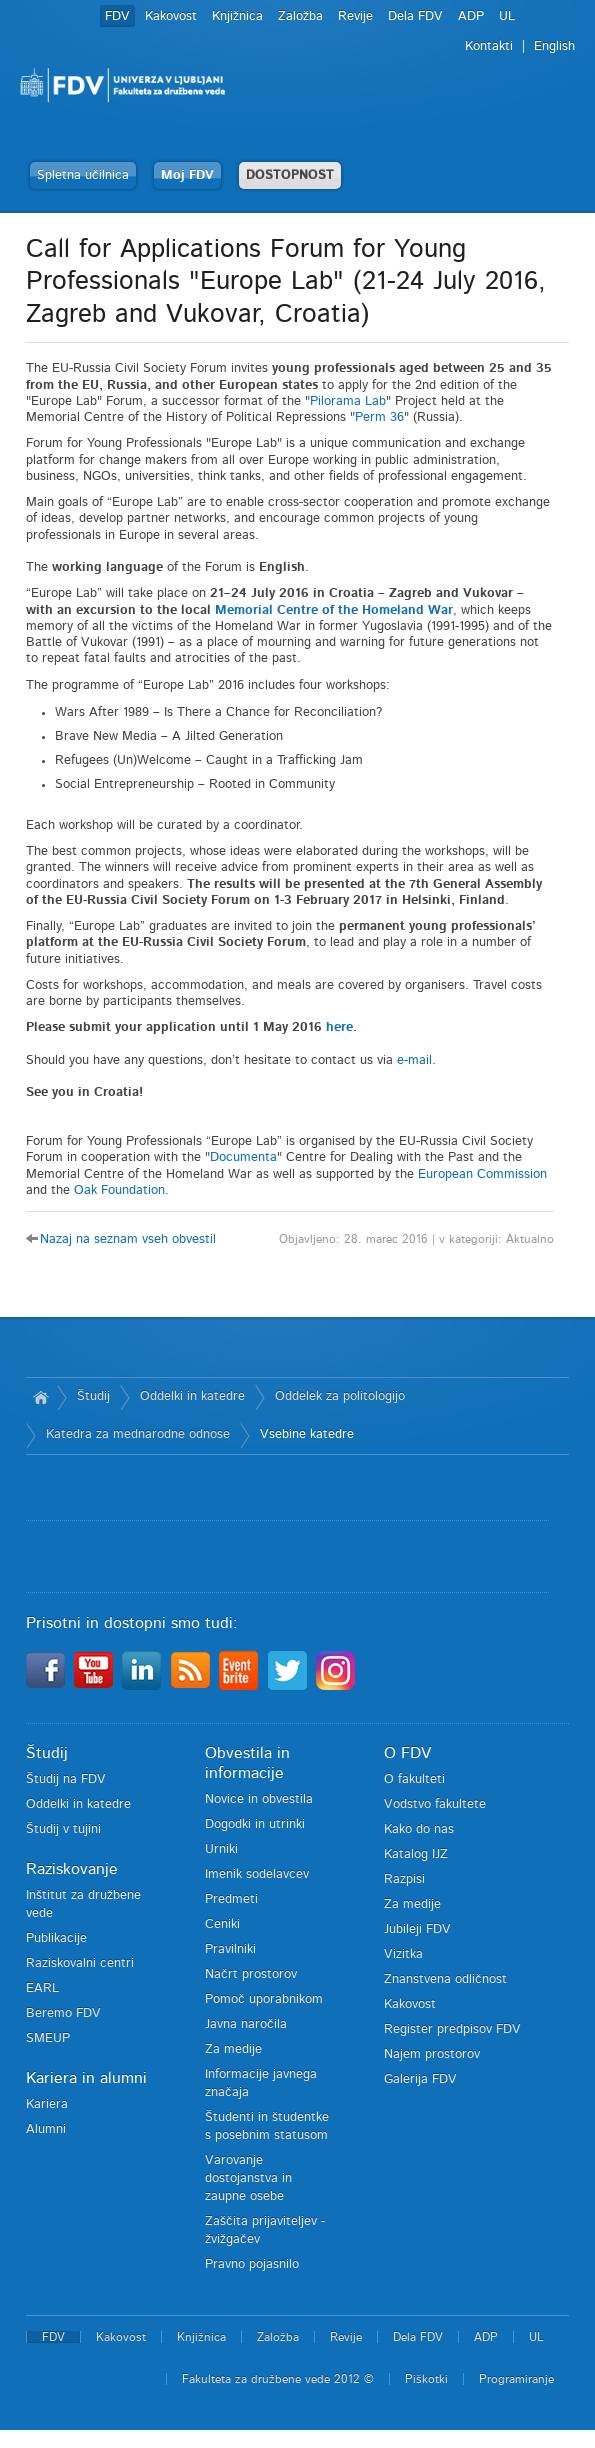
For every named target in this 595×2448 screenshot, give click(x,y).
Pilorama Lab (348, 401)
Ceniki (222, 1924)
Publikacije (56, 1938)
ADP (471, 16)
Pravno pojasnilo (252, 2264)
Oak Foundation (119, 1190)
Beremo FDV (63, 2013)
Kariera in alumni (86, 2078)
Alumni (46, 2129)
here (339, 1027)
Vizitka (403, 1954)
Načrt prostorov (251, 1974)
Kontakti (489, 46)
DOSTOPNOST (290, 175)
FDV (117, 16)
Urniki (221, 1849)
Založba (300, 16)
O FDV (407, 1753)
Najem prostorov (432, 2054)
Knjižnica (237, 16)
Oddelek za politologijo (340, 1396)
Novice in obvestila (259, 1799)
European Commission (482, 1174)
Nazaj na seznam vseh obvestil (128, 1239)
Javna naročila (246, 2024)
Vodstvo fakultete (435, 1804)
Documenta (243, 1157)
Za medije (233, 2049)
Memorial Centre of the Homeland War (334, 610)
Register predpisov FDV (452, 2029)
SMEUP (48, 2038)
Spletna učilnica (83, 175)
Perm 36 (379, 417)
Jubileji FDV (417, 1929)
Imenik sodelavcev (257, 1874)
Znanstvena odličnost (445, 1979)
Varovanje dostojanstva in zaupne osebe (248, 2178)
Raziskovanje (72, 1869)
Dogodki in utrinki (255, 1824)
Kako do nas (419, 1829)
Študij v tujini (63, 1829)
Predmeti (231, 1899)
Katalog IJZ (416, 1854)
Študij (93, 1396)
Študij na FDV (66, 1779)
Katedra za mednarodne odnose (138, 1434)
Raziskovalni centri (80, 1963)
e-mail (414, 1060)
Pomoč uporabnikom (264, 1999)
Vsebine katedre (307, 1434)
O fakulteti (414, 1779)
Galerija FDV (420, 2079)
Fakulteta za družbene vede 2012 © (278, 2379)
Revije (355, 16)
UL (507, 16)
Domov (41, 1397)
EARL (42, 1988)
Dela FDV (415, 16)
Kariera (47, 2104)
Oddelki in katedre (192, 1396)
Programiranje (516, 2379)
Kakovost (171, 16)
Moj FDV (187, 175)
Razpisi (404, 1879)
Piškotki (426, 2379)
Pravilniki (230, 1949)
